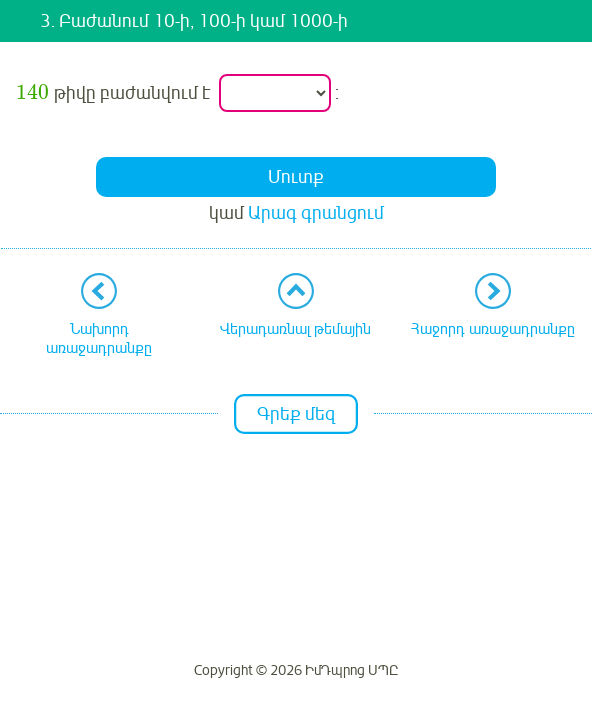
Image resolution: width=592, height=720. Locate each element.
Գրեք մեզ (296, 414)
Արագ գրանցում (316, 213)
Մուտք (296, 177)
